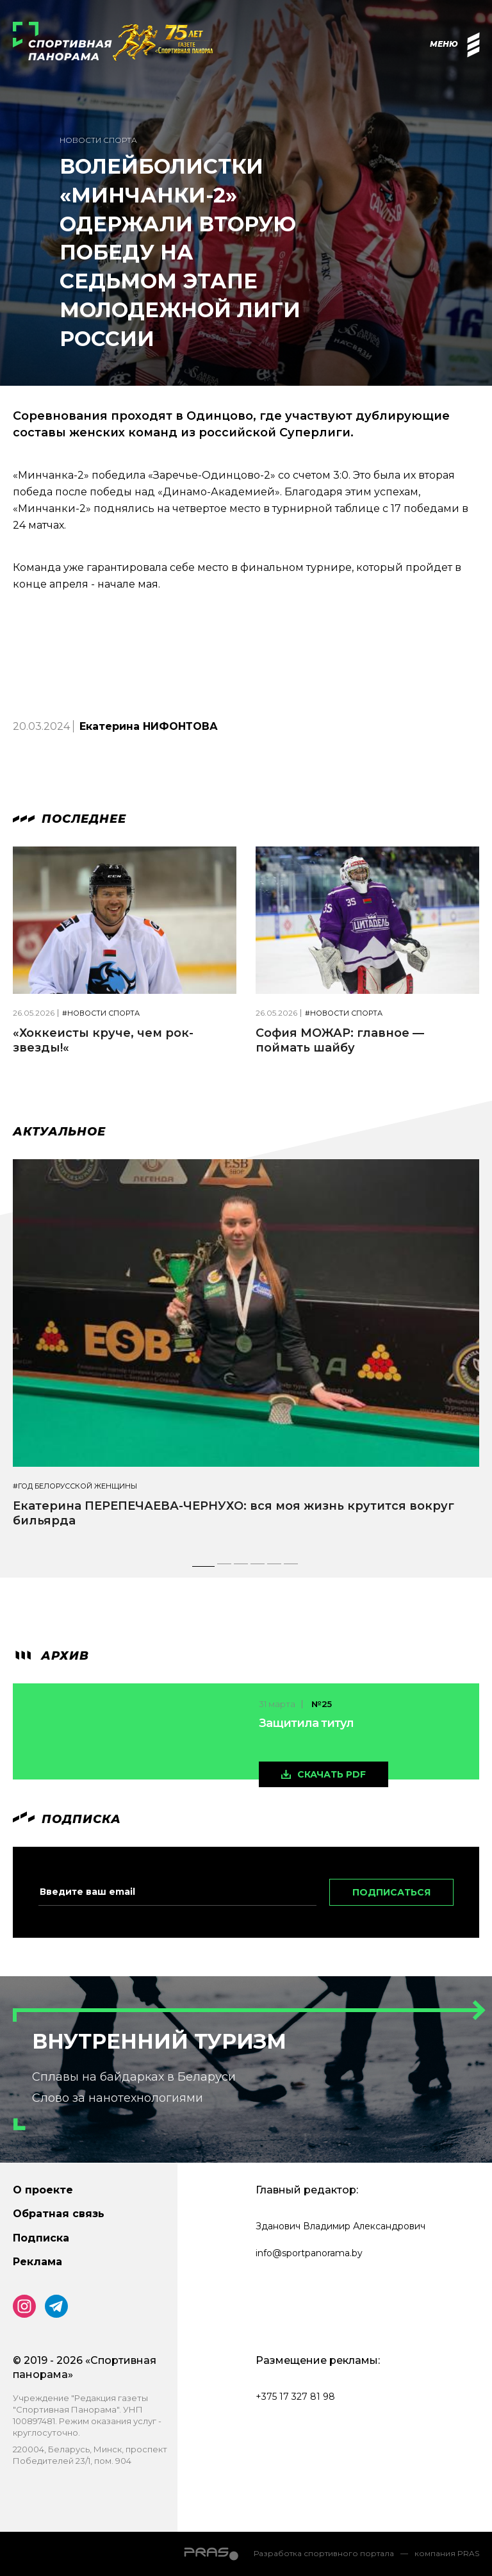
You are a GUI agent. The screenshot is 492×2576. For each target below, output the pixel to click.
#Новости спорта (101, 1013)
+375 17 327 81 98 (295, 2396)
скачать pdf (331, 1774)
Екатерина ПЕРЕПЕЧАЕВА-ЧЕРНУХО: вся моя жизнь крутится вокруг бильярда (233, 1513)
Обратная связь (58, 2214)
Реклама (37, 2262)
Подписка (41, 2238)
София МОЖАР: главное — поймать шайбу (340, 1040)
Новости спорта (98, 140)
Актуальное (59, 1132)
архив (51, 1656)
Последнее (69, 819)
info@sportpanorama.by (309, 2253)
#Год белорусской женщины (75, 1486)
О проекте (43, 2190)
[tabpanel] (246, 1355)
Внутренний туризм (159, 2041)
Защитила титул (306, 1723)
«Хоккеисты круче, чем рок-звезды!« (103, 1040)
